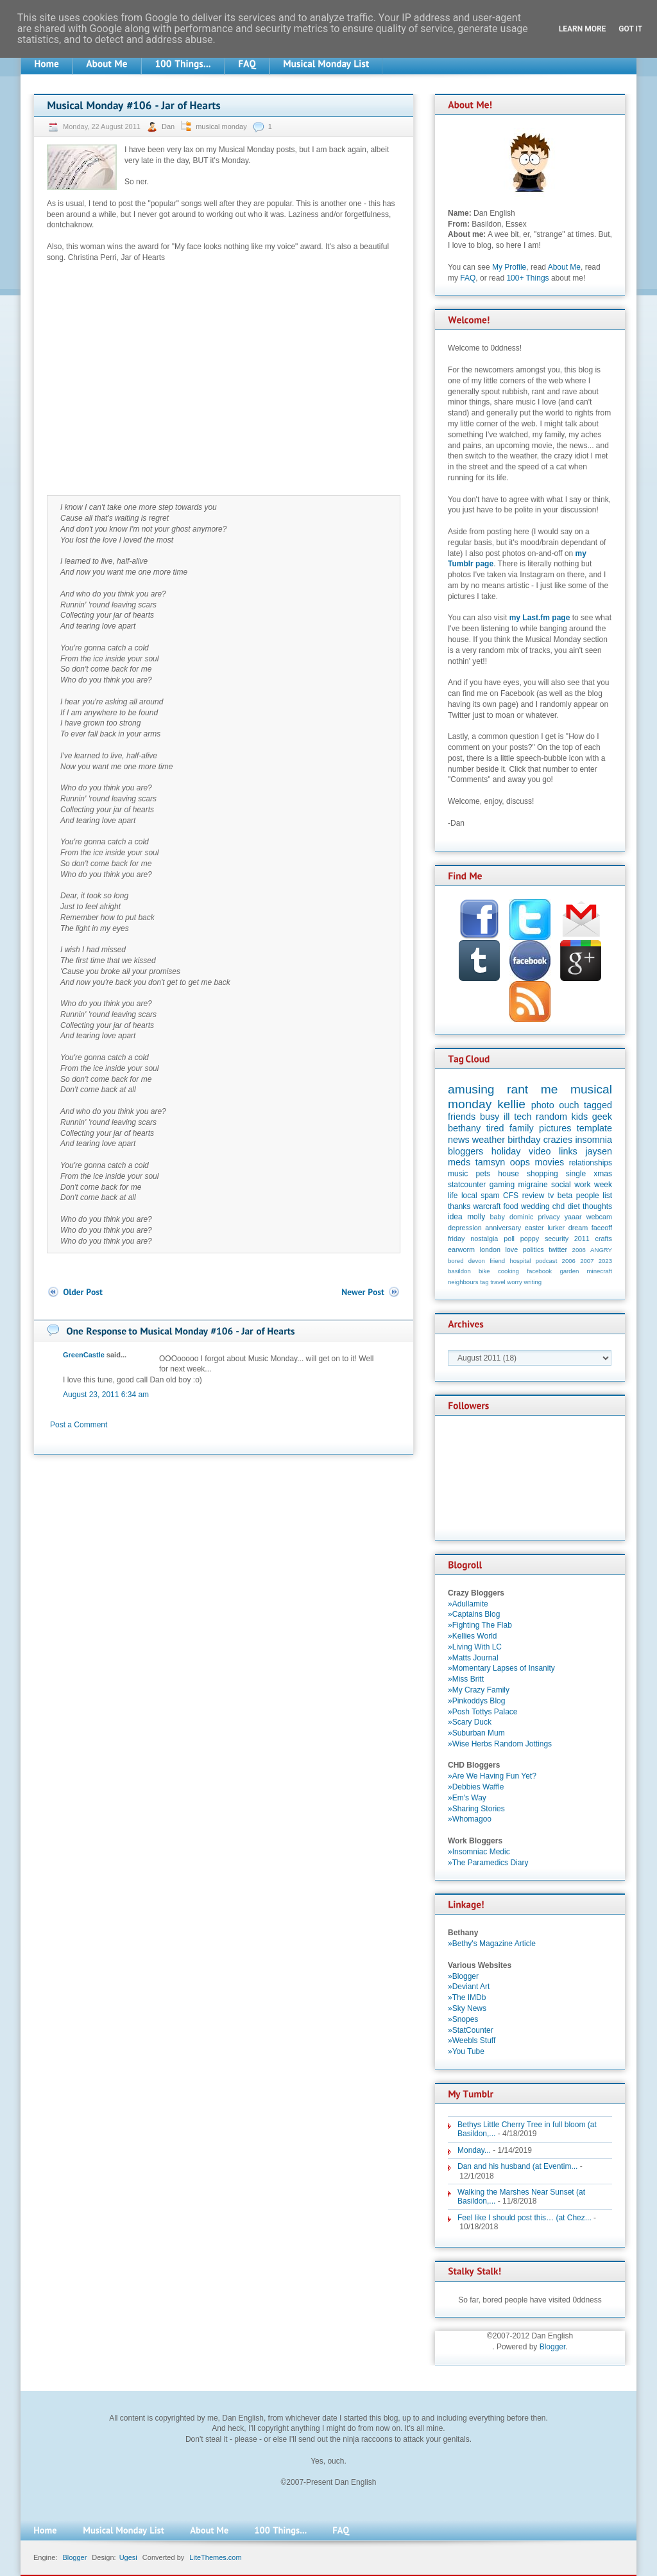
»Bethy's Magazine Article (492, 1943)
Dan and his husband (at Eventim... (517, 2166)
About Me (564, 267)
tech (522, 1116)
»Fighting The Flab (480, 1625)
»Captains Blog (474, 1614)
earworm (461, 1249)
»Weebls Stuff (471, 2040)
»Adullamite (468, 1603)
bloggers (465, 1151)
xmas (602, 1173)
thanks (459, 1206)
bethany (464, 1128)
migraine (533, 1184)
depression (465, 1227)
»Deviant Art (469, 1986)
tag (484, 1281)
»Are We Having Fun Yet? (492, 1775)
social (561, 1184)
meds (459, 1162)
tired (495, 1128)
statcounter (467, 1184)
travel (497, 1281)
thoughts (597, 1206)
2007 (586, 1260)
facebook (539, 1271)
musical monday (221, 126)
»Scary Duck (469, 1722)
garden (569, 1271)
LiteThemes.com (215, 2557)
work (582, 1184)
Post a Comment (78, 1424)
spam (490, 1195)
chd (558, 1206)
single (576, 1173)
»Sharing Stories (476, 1808)
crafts (603, 1238)
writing (533, 1281)
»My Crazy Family (478, 1689)
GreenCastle (84, 1355)
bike (484, 1271)
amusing (471, 1089)
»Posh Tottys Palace (483, 1711)
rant (517, 1089)
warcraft (487, 1206)
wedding (535, 1206)
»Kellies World (472, 1636)
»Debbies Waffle (476, 1786)
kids (580, 1116)
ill (507, 1116)
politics (533, 1249)
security (556, 1238)
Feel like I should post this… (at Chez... (524, 2217)
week (603, 1184)
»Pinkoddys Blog (476, 1700)
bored (456, 1260)
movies (550, 1162)
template (594, 1128)
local (469, 1195)
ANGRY (601, 1249)
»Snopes (463, 2019)
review (533, 1195)
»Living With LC (475, 1646)
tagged (598, 1105)
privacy (548, 1217)
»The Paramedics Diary (488, 1862)
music (458, 1173)
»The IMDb (467, 1997)
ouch (569, 1105)
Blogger (553, 2346)
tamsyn (490, 1162)
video (539, 1151)
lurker (556, 1227)
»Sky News (467, 2008)
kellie (511, 1104)
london (490, 1249)
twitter (558, 1249)
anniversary (503, 1227)
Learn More (582, 28)
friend (497, 1260)
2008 (579, 1249)
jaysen (598, 1151)
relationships (590, 1162)
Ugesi (128, 2557)
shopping (542, 1173)
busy (489, 1116)
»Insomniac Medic (479, 1851)
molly (476, 1216)
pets (482, 1173)
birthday (524, 1140)
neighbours (463, 1281)
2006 (569, 1260)
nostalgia (484, 1238)
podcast (547, 1260)
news (459, 1140)
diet (573, 1206)
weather (488, 1140)
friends (461, 1116)
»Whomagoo (469, 1819)
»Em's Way (467, 1797)
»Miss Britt (466, 1679)
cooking (508, 1271)
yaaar (573, 1217)
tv (551, 1195)
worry (514, 1281)
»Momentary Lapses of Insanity (501, 1668)
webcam (599, 1217)
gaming (502, 1184)
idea (455, 1216)
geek (602, 1116)
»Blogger (463, 1976)
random (551, 1116)
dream (578, 1227)
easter (534, 1227)
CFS (510, 1195)
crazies (558, 1140)
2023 (605, 1260)
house (508, 1173)
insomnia (593, 1140)
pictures (555, 1128)
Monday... (474, 2150)
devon (476, 1260)
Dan (169, 126)
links (568, 1151)
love (511, 1249)
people (587, 1195)
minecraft (599, 1271)
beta (565, 1195)
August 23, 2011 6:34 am (106, 1394)
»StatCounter (470, 2030)
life (452, 1195)
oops (520, 1162)
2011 (582, 1238)
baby (497, 1217)
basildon (459, 1271)
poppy (529, 1238)
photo (542, 1105)
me (549, 1089)
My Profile (509, 267)
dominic (521, 1217)
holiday (506, 1151)
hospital (520, 1260)
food (510, 1206)
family (521, 1128)
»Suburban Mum (476, 1732)
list (607, 1195)
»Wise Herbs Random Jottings (500, 1743)
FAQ (467, 278)
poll (509, 1238)
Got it (630, 28)
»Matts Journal (473, 1657)
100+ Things (527, 278)
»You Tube (466, 2051)
